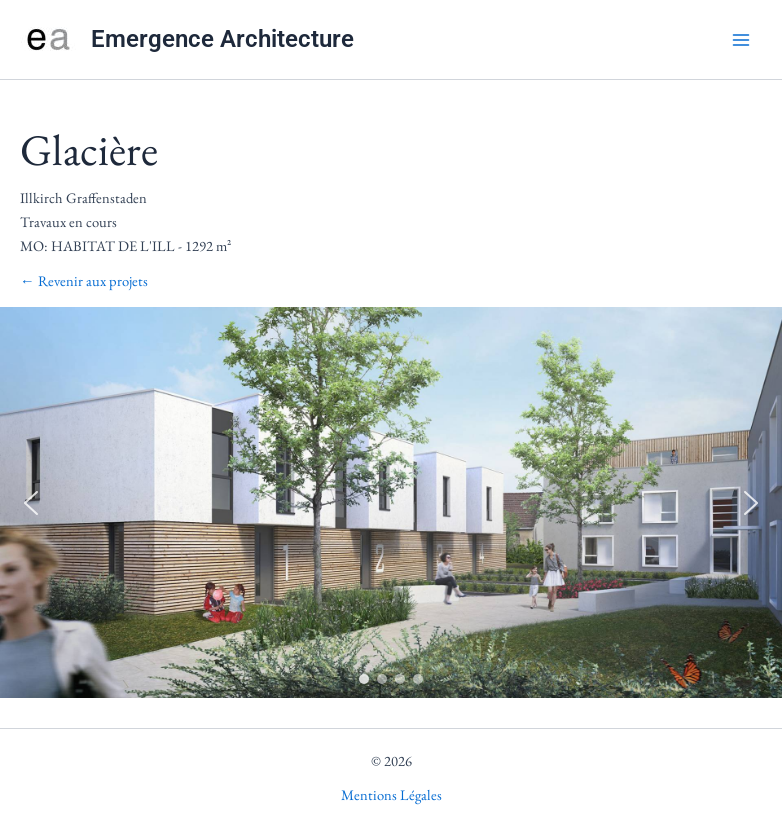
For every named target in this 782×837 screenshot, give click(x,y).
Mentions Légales (391, 794)
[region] (391, 502)
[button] (31, 503)
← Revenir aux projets (84, 280)
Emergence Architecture (222, 39)
